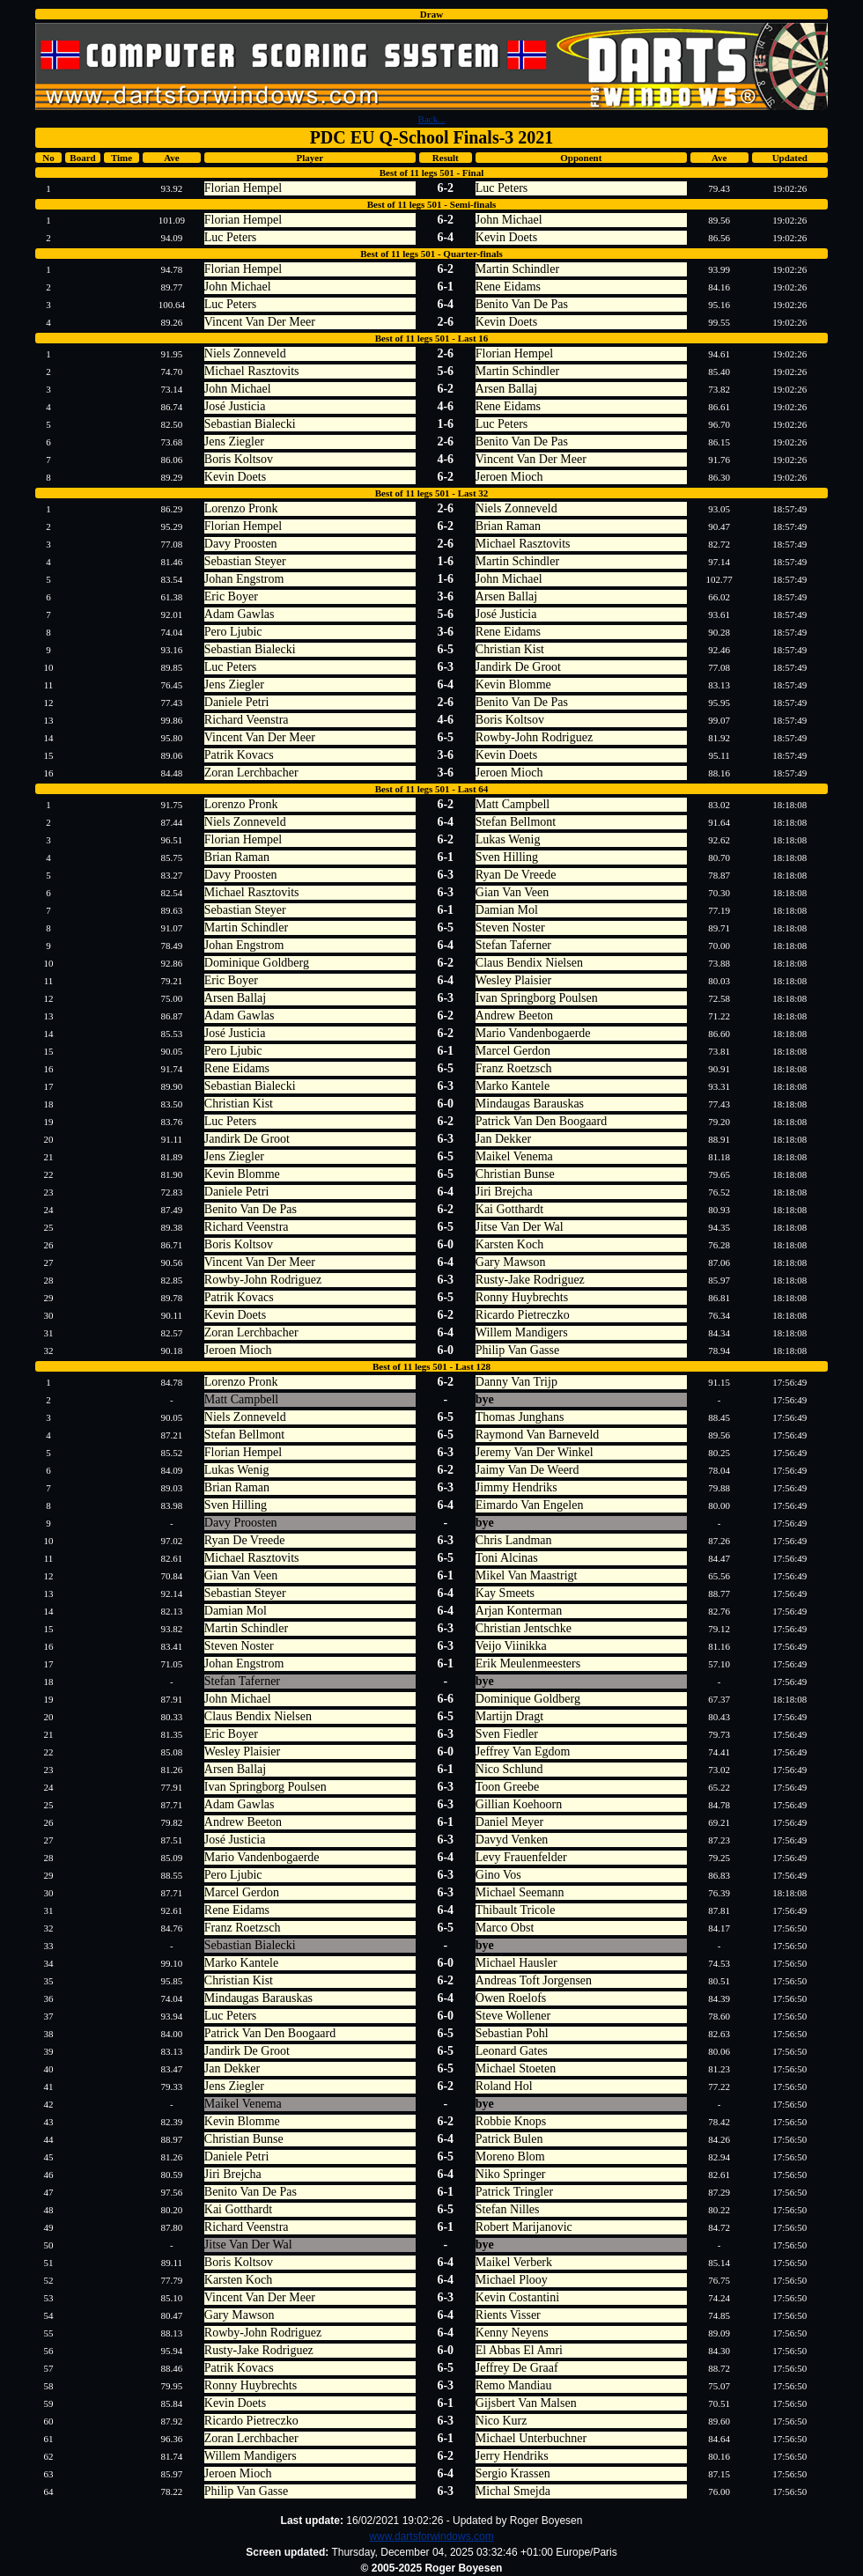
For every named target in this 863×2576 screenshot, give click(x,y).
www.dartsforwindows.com (431, 2536)
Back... (432, 119)
